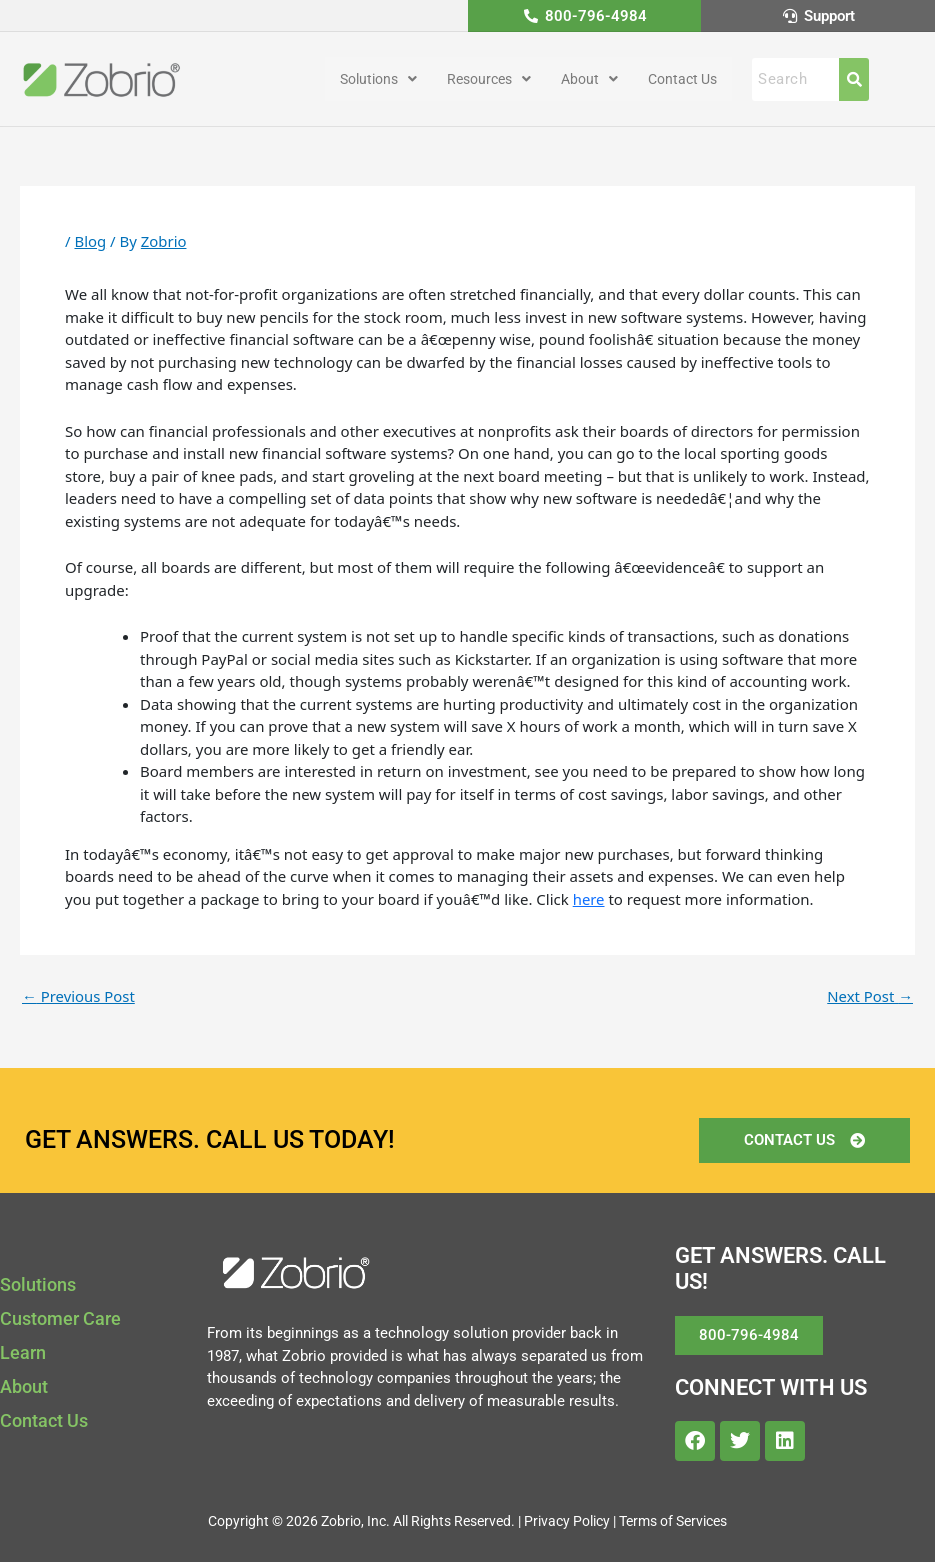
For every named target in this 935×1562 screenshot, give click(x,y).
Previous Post (79, 996)
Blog (90, 242)
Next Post (870, 996)
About (589, 80)
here (589, 899)
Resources (489, 80)
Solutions (378, 80)
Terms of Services (673, 1521)
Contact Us (682, 80)
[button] (378, 80)
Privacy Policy (567, 1521)
